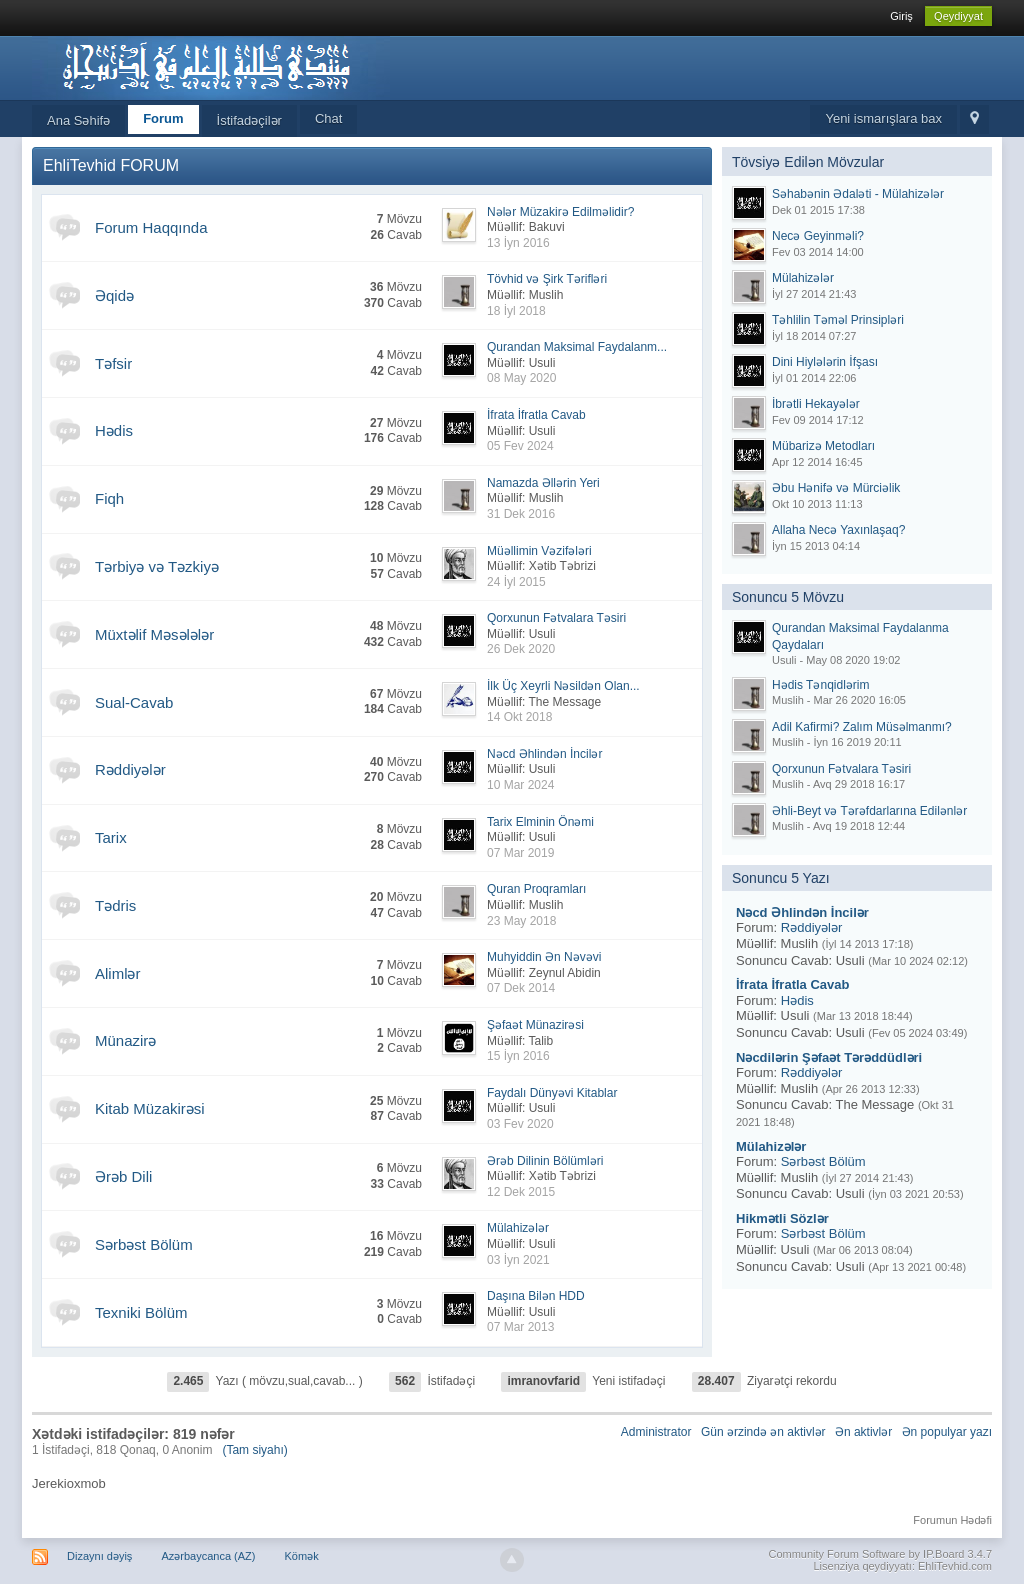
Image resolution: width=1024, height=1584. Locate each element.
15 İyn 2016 (518, 1056)
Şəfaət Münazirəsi (535, 1025)
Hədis (114, 430)
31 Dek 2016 (521, 514)
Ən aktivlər (863, 1432)
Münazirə (125, 1040)
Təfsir (113, 363)
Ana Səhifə (78, 120)
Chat (328, 118)
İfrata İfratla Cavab (536, 415)
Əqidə (114, 295)
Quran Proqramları (536, 889)
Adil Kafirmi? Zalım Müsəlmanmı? (862, 727)
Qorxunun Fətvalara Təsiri (556, 618)
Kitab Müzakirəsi (150, 1108)
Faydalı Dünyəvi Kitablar (552, 1093)
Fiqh (109, 498)
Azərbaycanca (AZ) (208, 1556)
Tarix (111, 837)
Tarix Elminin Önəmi (540, 822)
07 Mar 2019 (520, 853)
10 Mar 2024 (520, 785)
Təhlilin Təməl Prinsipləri (838, 320)
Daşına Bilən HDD (536, 1296)
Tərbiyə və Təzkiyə (157, 566)
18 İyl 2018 (516, 311)
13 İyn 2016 (518, 243)
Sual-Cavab (134, 702)
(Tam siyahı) (254, 1450)
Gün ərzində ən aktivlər (763, 1432)
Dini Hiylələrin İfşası (825, 362)
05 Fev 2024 (520, 446)
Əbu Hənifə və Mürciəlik (836, 488)
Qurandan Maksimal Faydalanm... (577, 347)
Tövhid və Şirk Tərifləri (547, 279)
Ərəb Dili (123, 1176)
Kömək (302, 1556)
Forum (163, 118)
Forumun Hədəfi (952, 1520)
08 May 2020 (521, 378)
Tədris (115, 905)
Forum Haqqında (151, 227)
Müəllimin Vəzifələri (539, 551)
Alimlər (118, 973)
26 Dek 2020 (521, 649)
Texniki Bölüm (141, 1312)
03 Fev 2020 (520, 1124)
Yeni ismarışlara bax (883, 118)
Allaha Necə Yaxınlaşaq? (838, 530)
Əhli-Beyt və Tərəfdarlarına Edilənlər (869, 811)
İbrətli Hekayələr (816, 404)
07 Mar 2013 (520, 1327)
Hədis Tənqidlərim (820, 685)
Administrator (656, 1432)
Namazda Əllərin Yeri (543, 483)
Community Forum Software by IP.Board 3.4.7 (880, 1554)
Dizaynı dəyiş (99, 1556)
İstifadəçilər (249, 120)
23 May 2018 (521, 921)
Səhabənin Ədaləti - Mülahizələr (858, 194)
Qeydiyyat (958, 16)
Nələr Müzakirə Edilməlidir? (560, 212)
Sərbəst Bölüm (144, 1244)
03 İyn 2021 (518, 1260)
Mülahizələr (518, 1228)
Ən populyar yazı (947, 1432)
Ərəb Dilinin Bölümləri (545, 1161)
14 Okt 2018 (519, 717)
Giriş (901, 16)
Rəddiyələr (130, 769)
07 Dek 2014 (521, 988)
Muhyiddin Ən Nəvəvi (544, 957)
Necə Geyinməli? (818, 236)
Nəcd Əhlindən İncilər (544, 754)
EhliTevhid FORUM (111, 165)
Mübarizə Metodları (823, 446)
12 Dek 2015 (521, 1192)
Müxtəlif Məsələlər (154, 634)
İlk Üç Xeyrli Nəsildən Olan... (563, 686)
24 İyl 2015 (516, 582)
